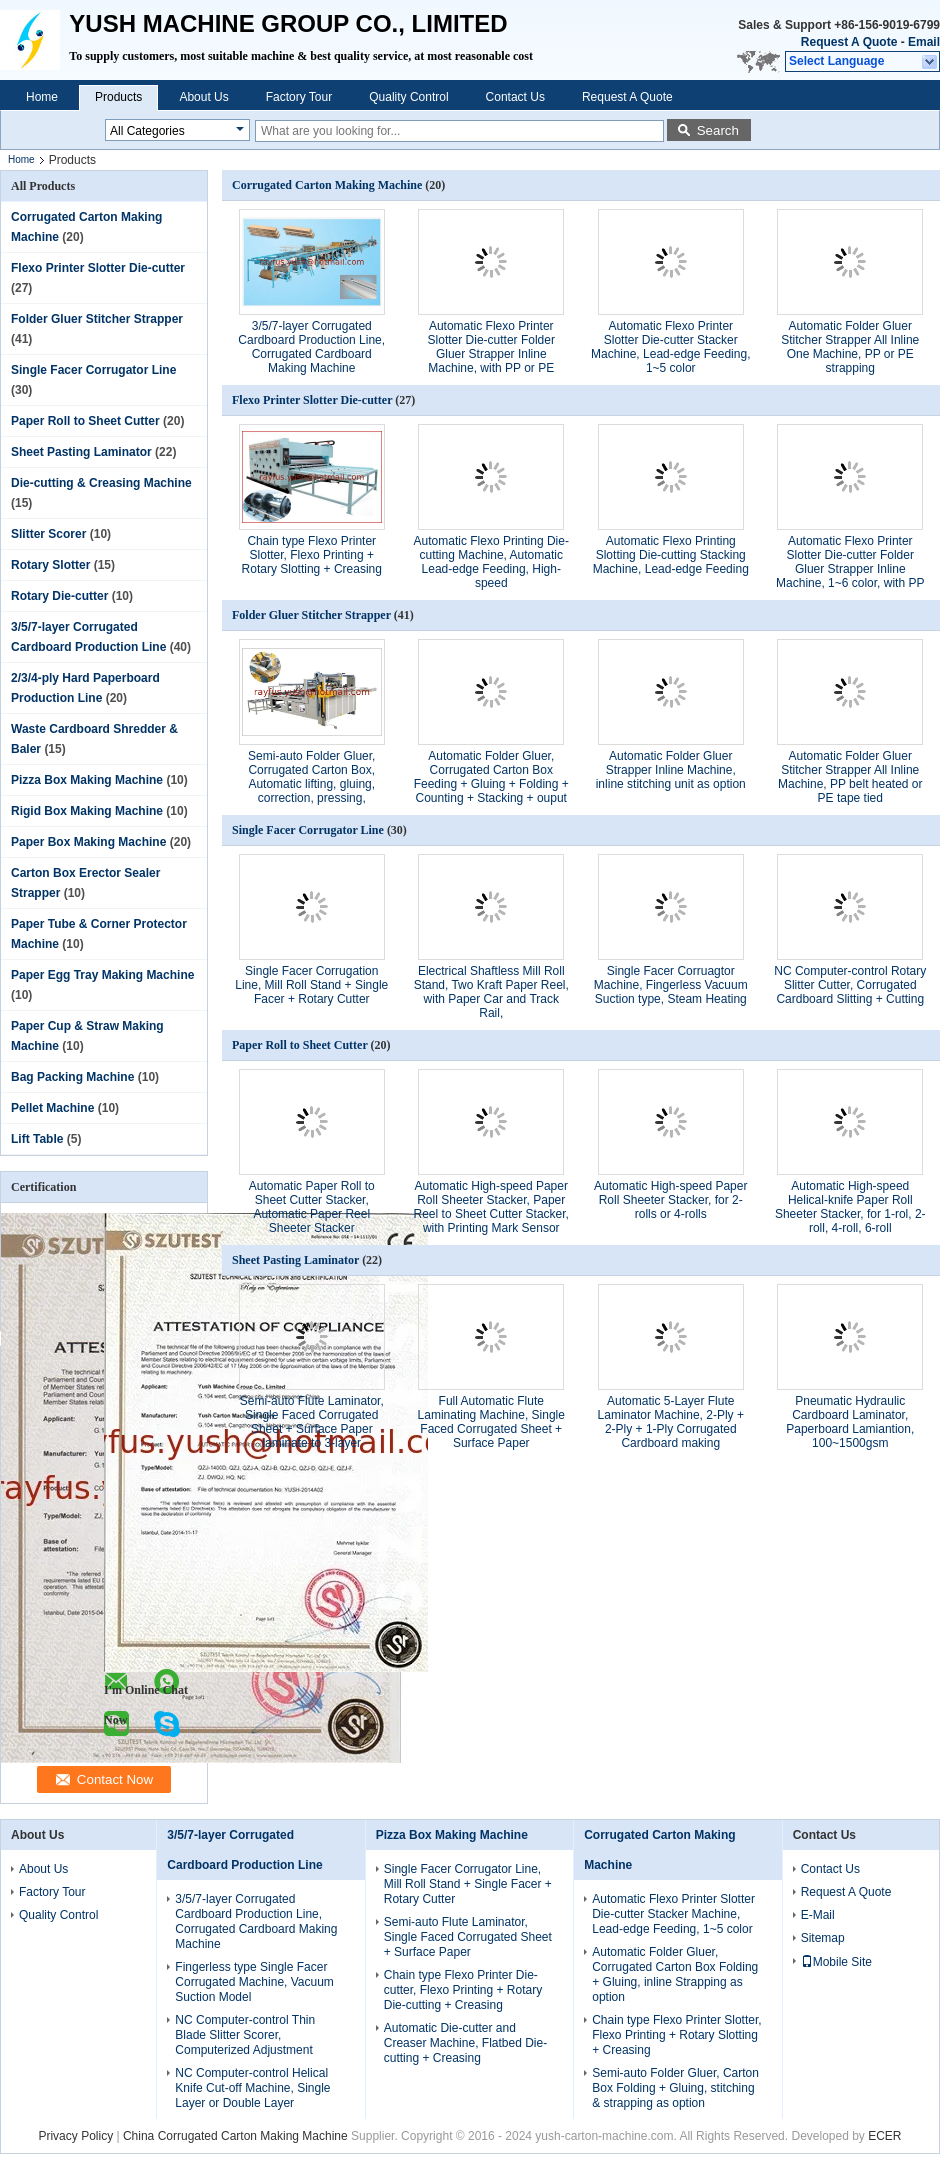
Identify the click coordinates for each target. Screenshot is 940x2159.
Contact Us (515, 97)
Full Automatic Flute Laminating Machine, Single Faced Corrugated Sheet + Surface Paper (491, 1422)
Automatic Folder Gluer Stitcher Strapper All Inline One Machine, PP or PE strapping (850, 347)
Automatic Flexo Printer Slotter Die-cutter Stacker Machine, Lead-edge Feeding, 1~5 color (670, 347)
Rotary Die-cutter (59, 596)
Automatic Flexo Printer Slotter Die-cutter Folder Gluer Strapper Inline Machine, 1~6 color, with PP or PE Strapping (850, 569)
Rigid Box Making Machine (87, 811)
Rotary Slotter (50, 565)
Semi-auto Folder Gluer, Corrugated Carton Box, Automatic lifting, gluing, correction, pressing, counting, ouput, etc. (311, 784)
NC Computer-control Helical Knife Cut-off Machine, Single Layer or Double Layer (252, 2088)
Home (42, 97)
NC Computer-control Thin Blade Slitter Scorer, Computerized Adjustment (245, 2035)
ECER (884, 2136)
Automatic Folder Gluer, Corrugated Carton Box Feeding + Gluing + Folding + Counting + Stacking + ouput (491, 777)
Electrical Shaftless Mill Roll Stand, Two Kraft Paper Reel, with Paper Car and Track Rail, (491, 992)
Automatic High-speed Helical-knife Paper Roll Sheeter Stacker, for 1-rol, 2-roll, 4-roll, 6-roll (850, 1207)
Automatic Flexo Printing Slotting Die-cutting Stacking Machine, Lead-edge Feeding (671, 555)
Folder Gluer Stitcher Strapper (97, 319)
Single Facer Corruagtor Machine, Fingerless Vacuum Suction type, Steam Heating (671, 985)
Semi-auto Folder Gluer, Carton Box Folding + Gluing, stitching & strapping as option (675, 2088)
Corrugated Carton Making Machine (327, 185)
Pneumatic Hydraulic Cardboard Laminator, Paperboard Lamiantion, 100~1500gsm (850, 1422)
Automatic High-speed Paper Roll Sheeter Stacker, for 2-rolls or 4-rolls (670, 1200)
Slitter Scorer (48, 534)
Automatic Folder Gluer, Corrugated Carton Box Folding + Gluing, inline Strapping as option (675, 1974)
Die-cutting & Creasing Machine (101, 483)
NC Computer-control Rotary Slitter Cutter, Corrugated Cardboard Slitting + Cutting (850, 985)
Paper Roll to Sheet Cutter (85, 421)
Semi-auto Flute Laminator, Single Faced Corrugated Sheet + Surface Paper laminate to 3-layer (312, 1422)
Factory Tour (299, 97)
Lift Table (37, 1139)
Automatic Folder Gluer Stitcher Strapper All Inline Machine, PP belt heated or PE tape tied (850, 777)
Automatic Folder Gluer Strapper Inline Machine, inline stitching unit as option (671, 770)
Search (718, 130)
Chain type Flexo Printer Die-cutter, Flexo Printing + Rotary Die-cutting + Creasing (463, 1990)
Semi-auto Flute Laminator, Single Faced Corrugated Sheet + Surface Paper (468, 1937)
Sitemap (823, 1938)
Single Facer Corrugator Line (93, 370)
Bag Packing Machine (72, 1077)
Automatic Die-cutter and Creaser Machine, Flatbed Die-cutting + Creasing (465, 2043)
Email (924, 42)
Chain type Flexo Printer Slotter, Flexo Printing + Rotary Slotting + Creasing (312, 555)
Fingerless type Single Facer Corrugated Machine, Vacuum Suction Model (254, 1982)
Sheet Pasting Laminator (81, 452)
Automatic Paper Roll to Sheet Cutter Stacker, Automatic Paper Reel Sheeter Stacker (312, 1207)
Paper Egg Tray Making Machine (102, 975)
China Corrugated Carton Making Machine (235, 2136)
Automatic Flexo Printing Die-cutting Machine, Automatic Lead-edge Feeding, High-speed (491, 562)
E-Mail (818, 1915)
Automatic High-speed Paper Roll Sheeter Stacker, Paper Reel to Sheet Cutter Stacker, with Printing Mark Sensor (491, 1207)
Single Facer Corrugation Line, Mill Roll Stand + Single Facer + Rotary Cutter (311, 985)
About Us (203, 97)
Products (118, 97)
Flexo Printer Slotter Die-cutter (98, 268)
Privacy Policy (75, 2136)
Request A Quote (849, 42)
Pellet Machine (52, 1108)
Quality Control (408, 97)
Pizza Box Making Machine (87, 780)
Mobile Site (836, 1962)
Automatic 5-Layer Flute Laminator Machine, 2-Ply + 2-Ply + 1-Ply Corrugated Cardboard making (671, 1422)
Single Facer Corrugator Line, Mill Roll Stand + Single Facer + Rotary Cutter (468, 1884)
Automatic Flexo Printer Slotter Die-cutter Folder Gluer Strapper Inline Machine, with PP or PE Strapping (491, 354)
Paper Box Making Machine (88, 842)
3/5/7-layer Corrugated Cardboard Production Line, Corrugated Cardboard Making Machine (311, 347)
